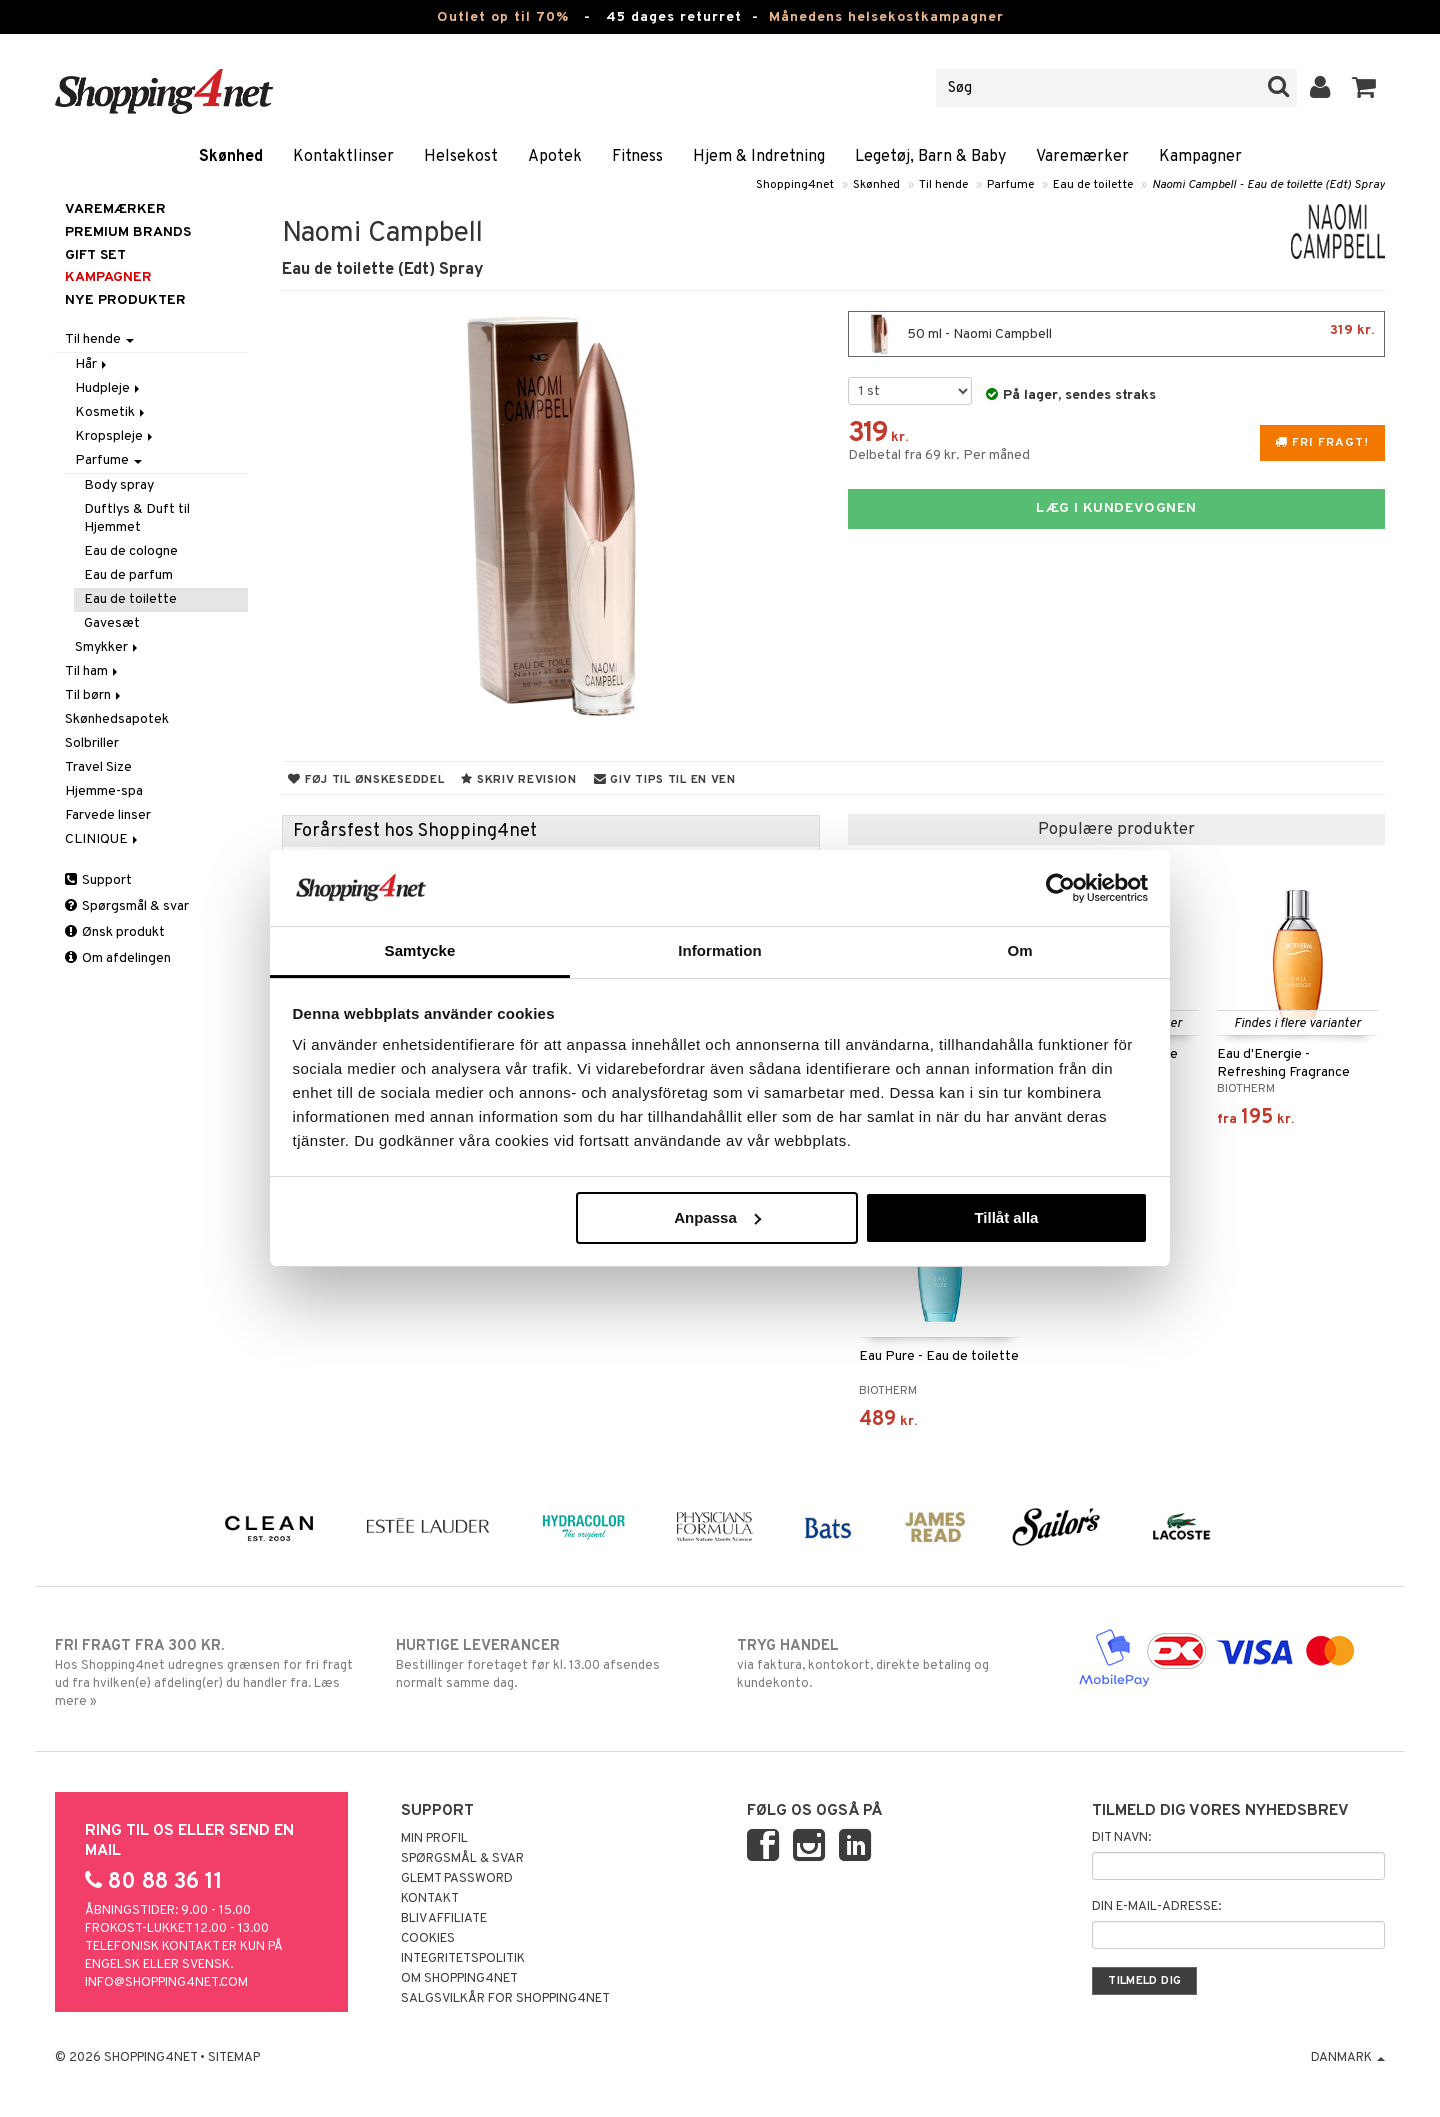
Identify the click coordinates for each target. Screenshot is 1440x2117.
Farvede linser (108, 815)
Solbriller (92, 743)
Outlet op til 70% (503, 17)
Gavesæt (112, 623)
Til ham (93, 671)
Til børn (94, 695)
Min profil (434, 1839)
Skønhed (231, 157)
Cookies (428, 1939)
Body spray (119, 485)
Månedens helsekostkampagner (886, 17)
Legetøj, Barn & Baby (930, 157)
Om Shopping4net (459, 1979)
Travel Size (98, 767)
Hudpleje (109, 388)
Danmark (1348, 2058)
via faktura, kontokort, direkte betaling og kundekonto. (890, 1664)
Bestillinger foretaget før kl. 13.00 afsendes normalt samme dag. (549, 1664)
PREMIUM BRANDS (128, 232)
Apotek (555, 157)
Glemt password (457, 1879)
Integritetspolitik (463, 1959)
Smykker (108, 647)
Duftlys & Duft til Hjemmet (137, 518)
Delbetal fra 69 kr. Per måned (939, 455)
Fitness (637, 157)
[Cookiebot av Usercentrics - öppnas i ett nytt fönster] (1060, 888)
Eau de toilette (1093, 185)
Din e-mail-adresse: (1156, 1907)
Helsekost (461, 157)
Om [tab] (1019, 950)
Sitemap (234, 2058)
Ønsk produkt (115, 932)
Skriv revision (518, 780)
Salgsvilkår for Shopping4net (505, 1999)
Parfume (1010, 185)
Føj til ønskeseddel (366, 780)
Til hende (943, 185)
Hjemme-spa (104, 791)
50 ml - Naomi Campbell (1116, 334)
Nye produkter (125, 300)
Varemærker (1082, 157)
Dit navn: (1121, 1838)
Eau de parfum (128, 575)
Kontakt (430, 1899)
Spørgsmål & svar (127, 906)
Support (98, 880)
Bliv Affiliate (444, 1919)
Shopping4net (795, 185)
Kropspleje (115, 436)
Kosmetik (111, 412)
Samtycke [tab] (420, 950)
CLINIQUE (103, 839)
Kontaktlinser (343, 157)
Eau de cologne (131, 551)
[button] (1364, 88)
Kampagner (1200, 157)
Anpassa (717, 1217)
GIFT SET (95, 255)
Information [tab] (720, 950)
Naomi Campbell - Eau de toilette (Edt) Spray (1268, 185)
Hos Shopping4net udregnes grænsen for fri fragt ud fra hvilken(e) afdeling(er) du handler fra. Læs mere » (208, 1673)
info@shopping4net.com (166, 1983)
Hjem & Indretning (759, 157)
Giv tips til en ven (665, 780)
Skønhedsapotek (117, 719)
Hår (92, 364)
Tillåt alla (1006, 1217)
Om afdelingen (118, 958)
